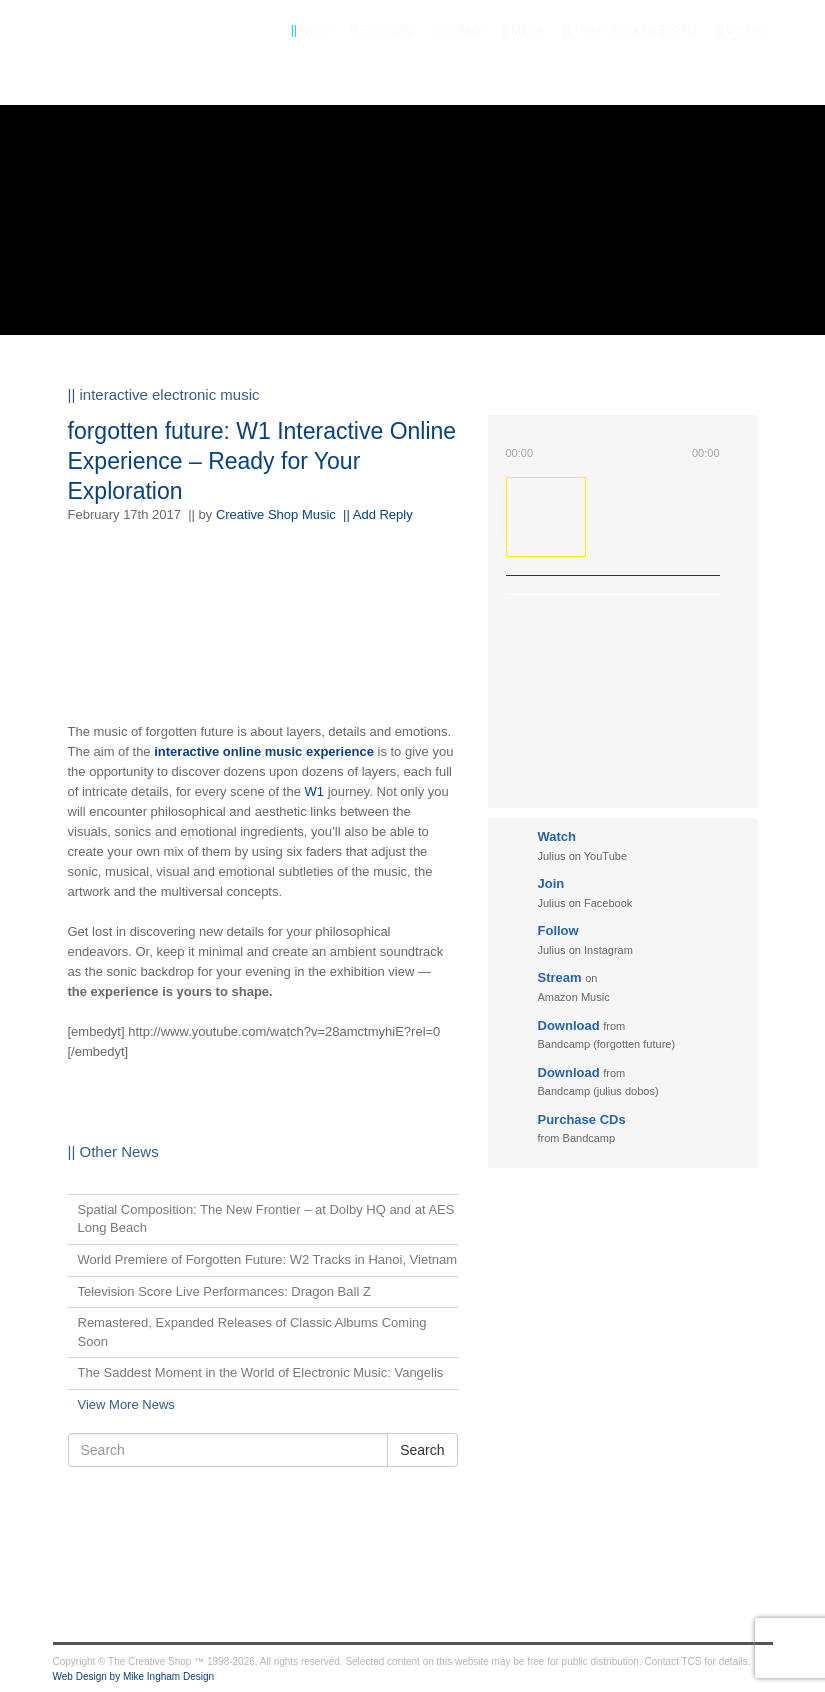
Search (422, 1450)
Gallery (458, 30)
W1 (315, 791)
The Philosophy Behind (630, 30)
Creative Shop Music (276, 514)
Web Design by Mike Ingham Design (134, 1676)
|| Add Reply (378, 514)
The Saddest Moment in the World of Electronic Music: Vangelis (261, 1372)
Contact (742, 30)
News (311, 30)
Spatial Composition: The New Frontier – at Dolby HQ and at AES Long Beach (266, 1219)
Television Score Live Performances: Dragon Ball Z (224, 1291)
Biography (382, 30)
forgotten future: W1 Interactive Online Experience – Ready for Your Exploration (262, 461)
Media (523, 30)
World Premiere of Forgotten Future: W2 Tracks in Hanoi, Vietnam (268, 1259)
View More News (126, 1404)
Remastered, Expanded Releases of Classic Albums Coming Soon (252, 1332)
